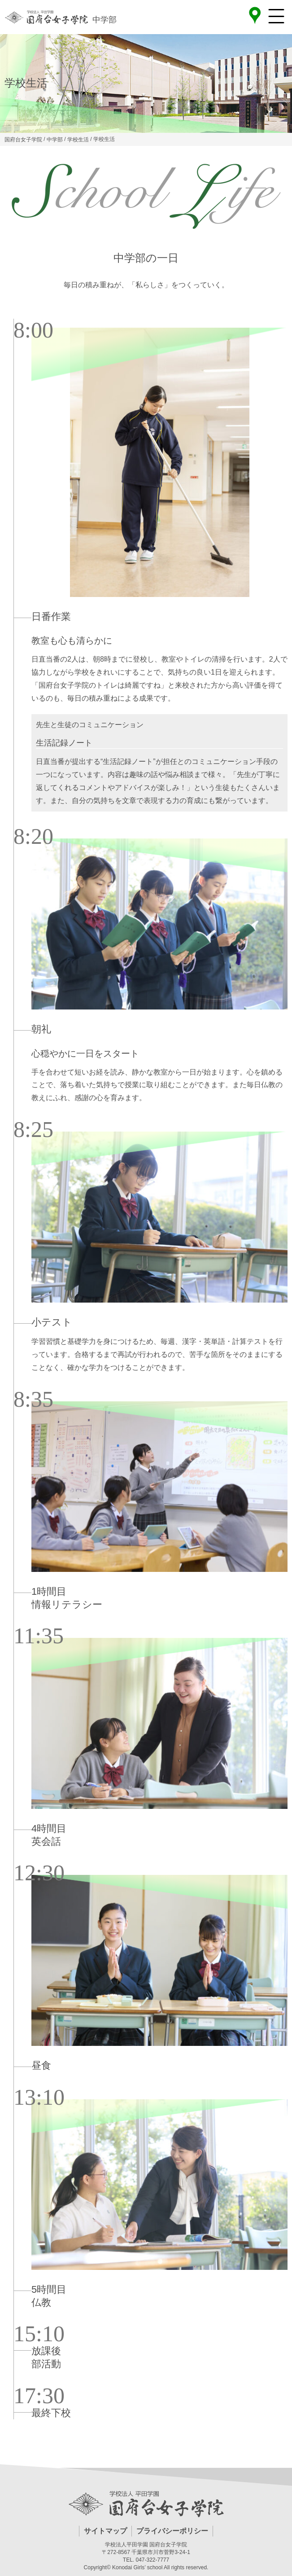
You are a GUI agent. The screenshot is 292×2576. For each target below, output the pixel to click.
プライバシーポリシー (172, 2531)
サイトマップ (105, 2531)
